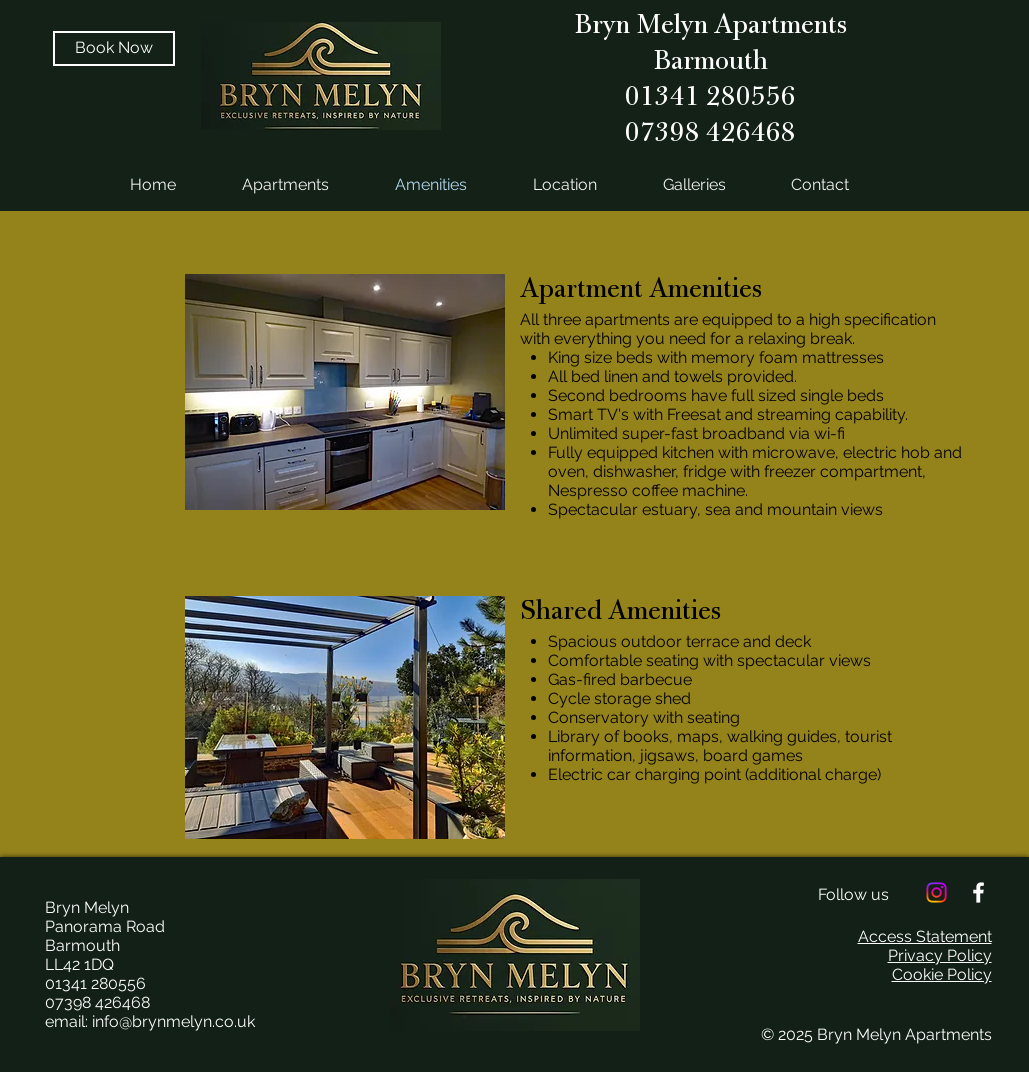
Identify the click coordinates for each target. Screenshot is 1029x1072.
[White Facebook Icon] (978, 892)
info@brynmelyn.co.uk (173, 1021)
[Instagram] (936, 892)
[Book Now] (114, 48)
